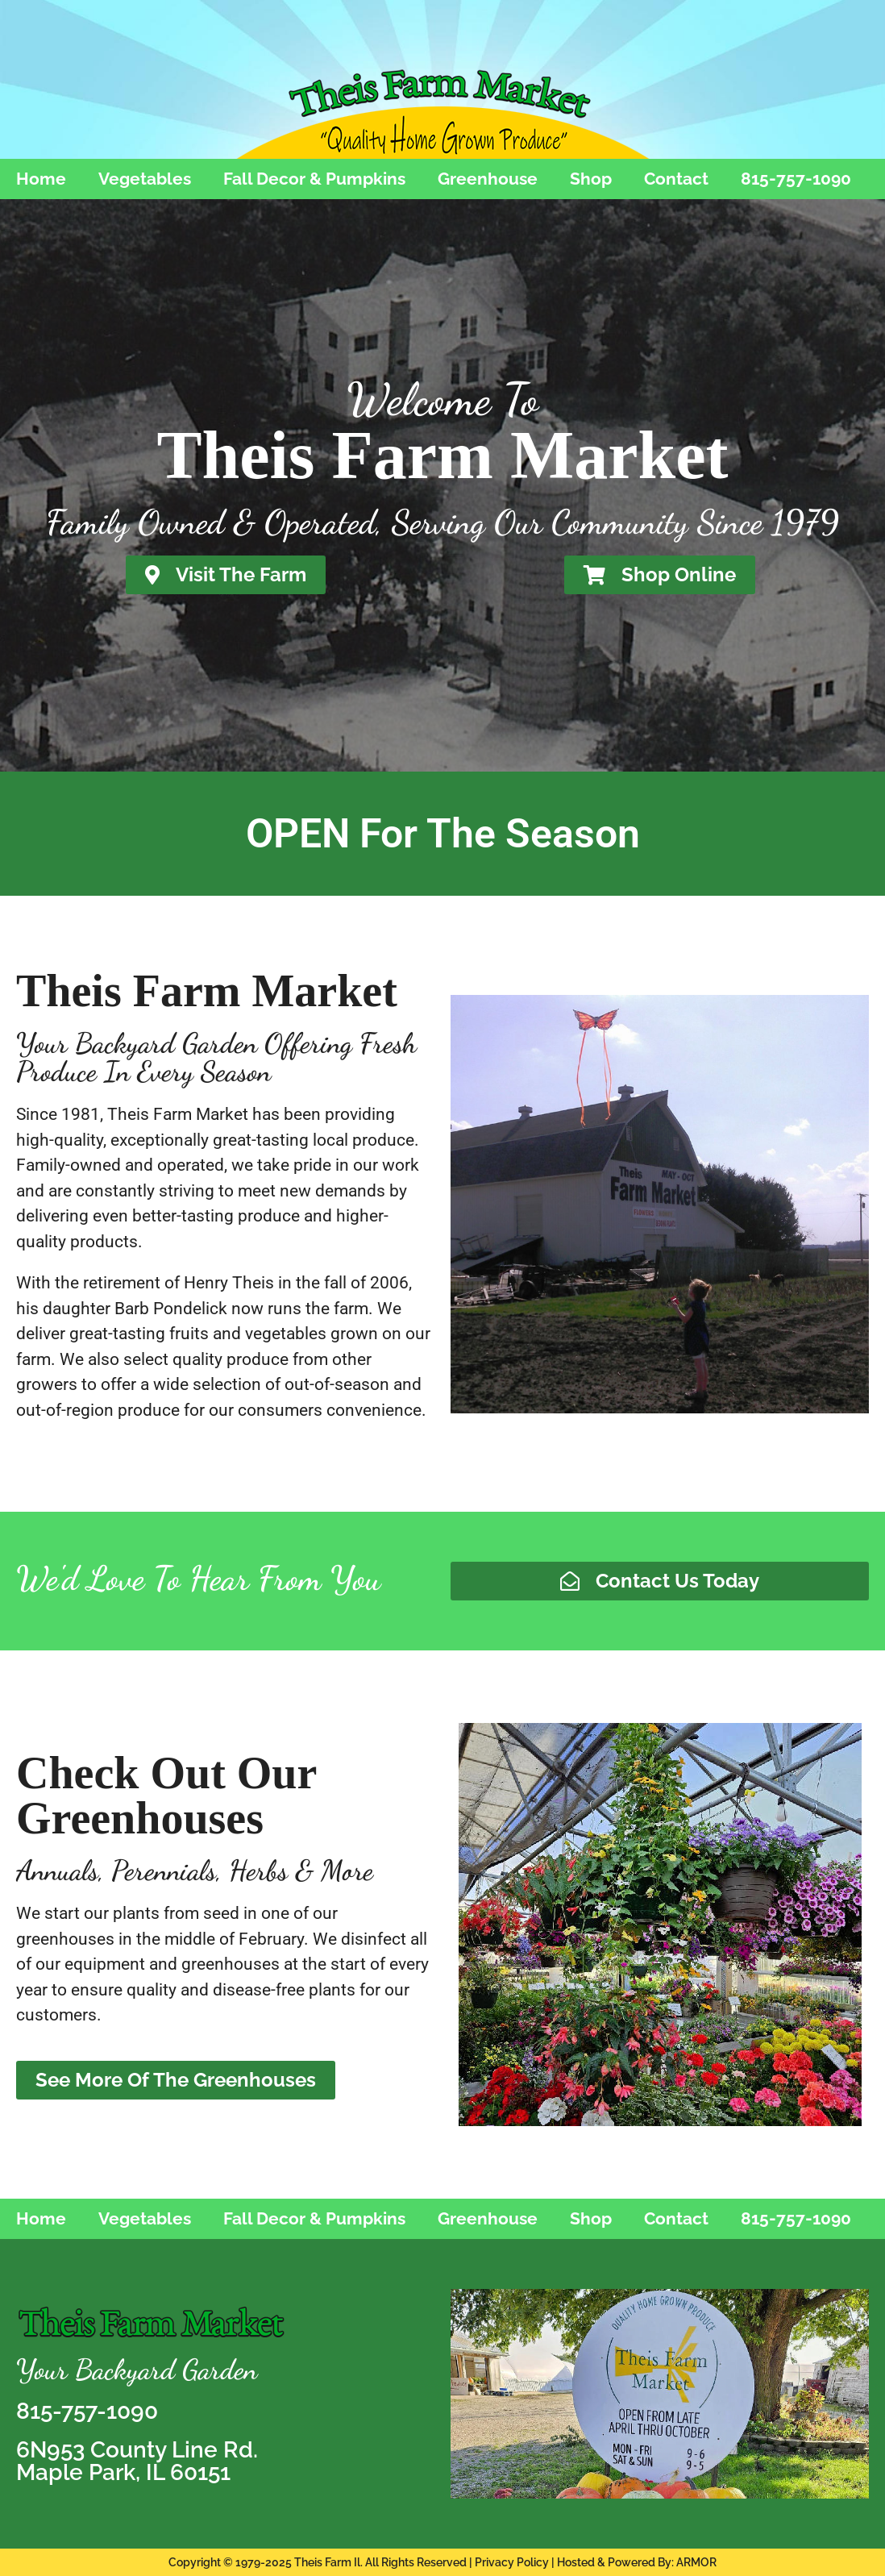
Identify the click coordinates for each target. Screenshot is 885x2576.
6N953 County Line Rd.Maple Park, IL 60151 (137, 2461)
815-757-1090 (796, 179)
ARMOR (696, 2562)
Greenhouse (488, 179)
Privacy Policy (512, 2562)
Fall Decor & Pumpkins (314, 179)
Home (41, 179)
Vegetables (144, 179)
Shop (591, 179)
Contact (676, 179)
